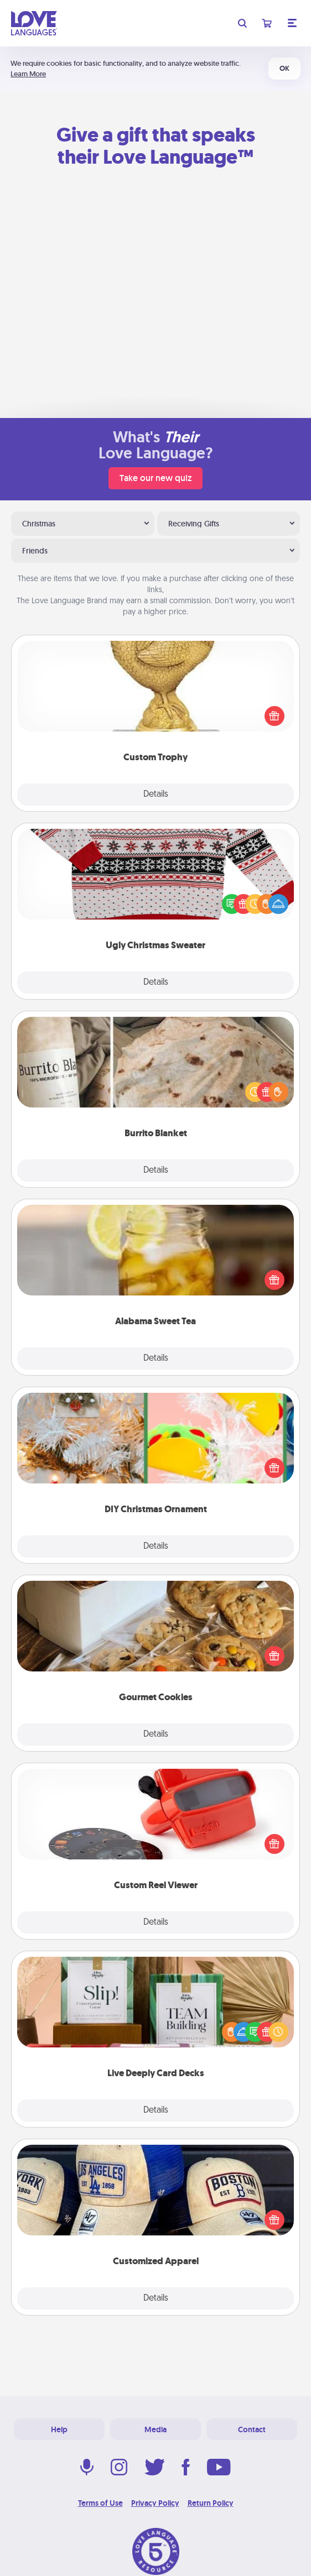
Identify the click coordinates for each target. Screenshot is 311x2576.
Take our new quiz (155, 478)
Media (155, 2429)
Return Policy (211, 2503)
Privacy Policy (155, 2503)
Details (155, 794)
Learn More (28, 74)
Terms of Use (100, 2503)
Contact (252, 2429)
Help (59, 2429)
